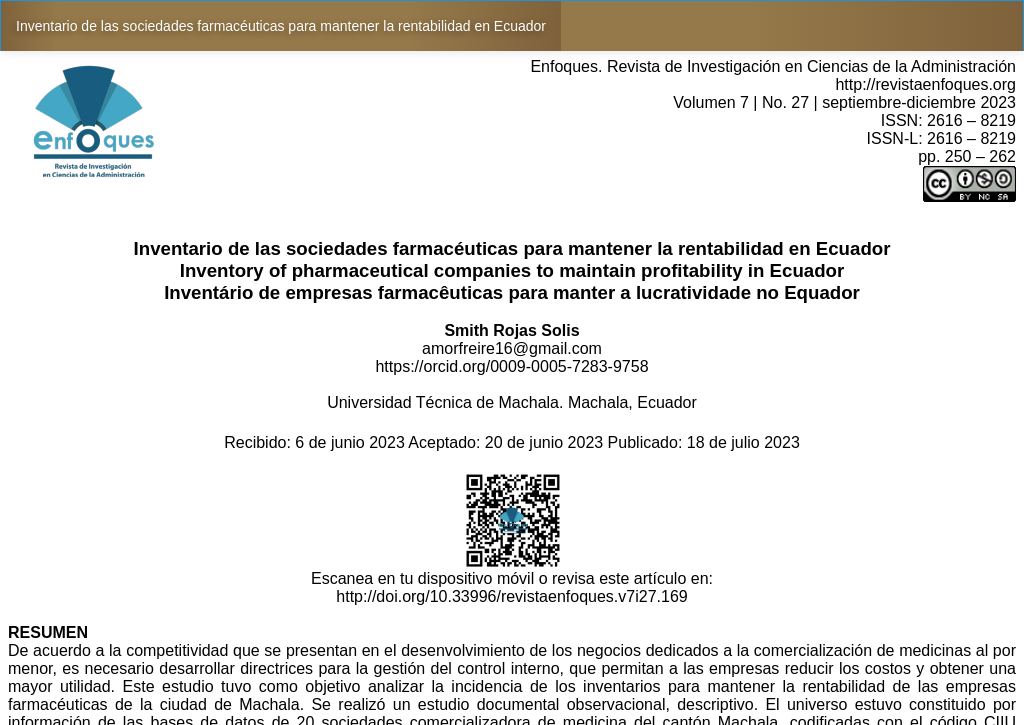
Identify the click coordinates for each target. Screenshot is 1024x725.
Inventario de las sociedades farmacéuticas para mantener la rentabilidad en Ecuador (281, 26)
